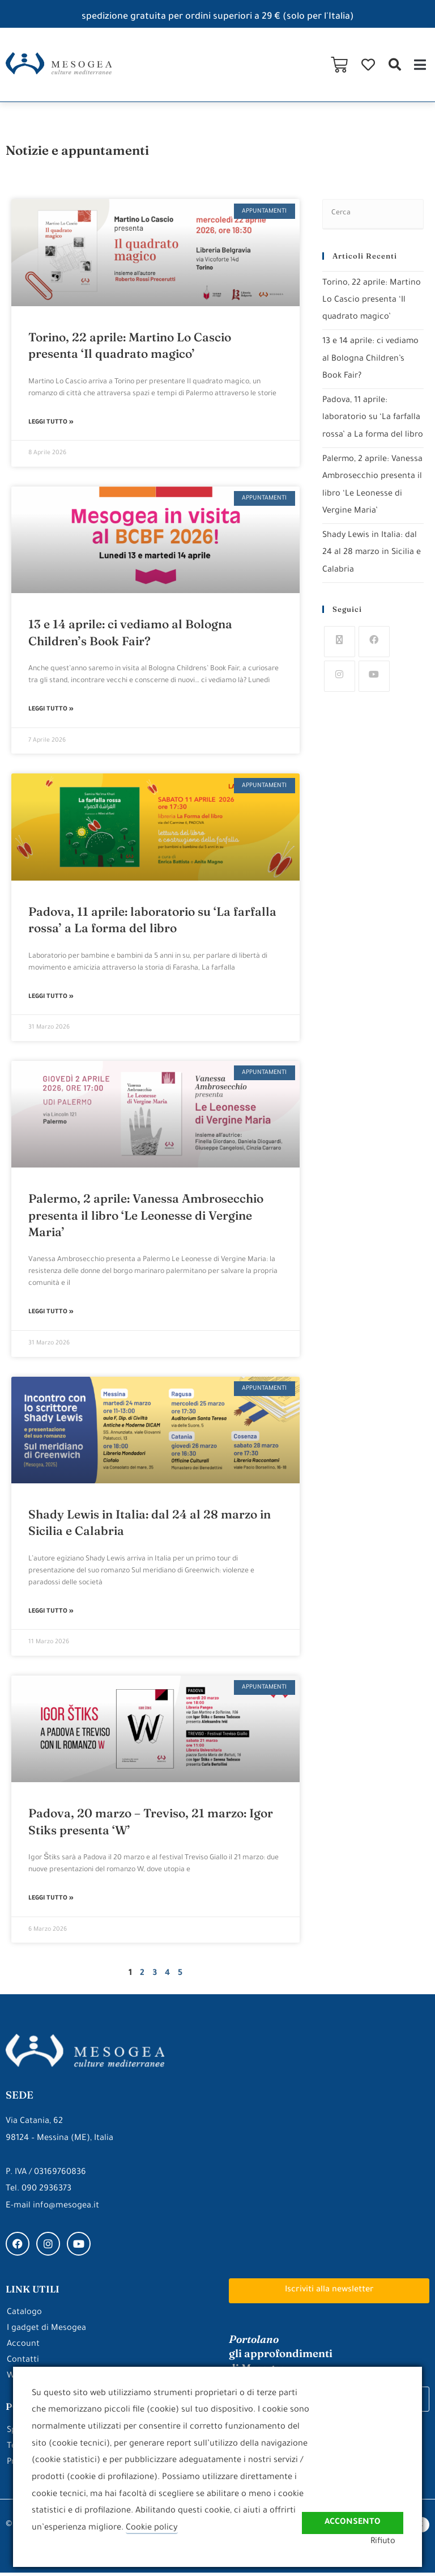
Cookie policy (152, 2528)
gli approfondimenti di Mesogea (281, 2355)
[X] (339, 653)
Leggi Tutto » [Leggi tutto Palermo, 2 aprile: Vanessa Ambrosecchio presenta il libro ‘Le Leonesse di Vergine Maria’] (51, 1314)
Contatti (23, 2363)
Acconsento (352, 2517)
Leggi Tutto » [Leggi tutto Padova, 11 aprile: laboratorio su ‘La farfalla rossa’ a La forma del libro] (51, 998)
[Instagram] (339, 687)
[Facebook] (374, 653)
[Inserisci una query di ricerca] (373, 214)
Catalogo (24, 2316)
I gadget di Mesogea (46, 2332)
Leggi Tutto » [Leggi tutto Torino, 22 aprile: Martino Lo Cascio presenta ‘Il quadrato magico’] (51, 423)
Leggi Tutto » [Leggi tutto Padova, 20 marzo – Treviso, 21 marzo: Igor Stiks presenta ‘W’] (51, 1901)
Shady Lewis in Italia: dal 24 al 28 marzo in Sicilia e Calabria (371, 564)
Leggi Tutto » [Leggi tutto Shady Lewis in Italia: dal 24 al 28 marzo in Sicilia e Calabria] (51, 1614)
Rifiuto (390, 2542)
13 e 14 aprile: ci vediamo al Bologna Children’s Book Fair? (370, 357)
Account (23, 2348)
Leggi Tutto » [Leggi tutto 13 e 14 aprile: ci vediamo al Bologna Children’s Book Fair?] (51, 710)
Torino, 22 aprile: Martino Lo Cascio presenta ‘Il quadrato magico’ (371, 300)
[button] (394, 65)
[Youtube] (374, 687)
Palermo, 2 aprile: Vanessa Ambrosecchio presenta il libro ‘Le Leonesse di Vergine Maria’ (145, 1216)
